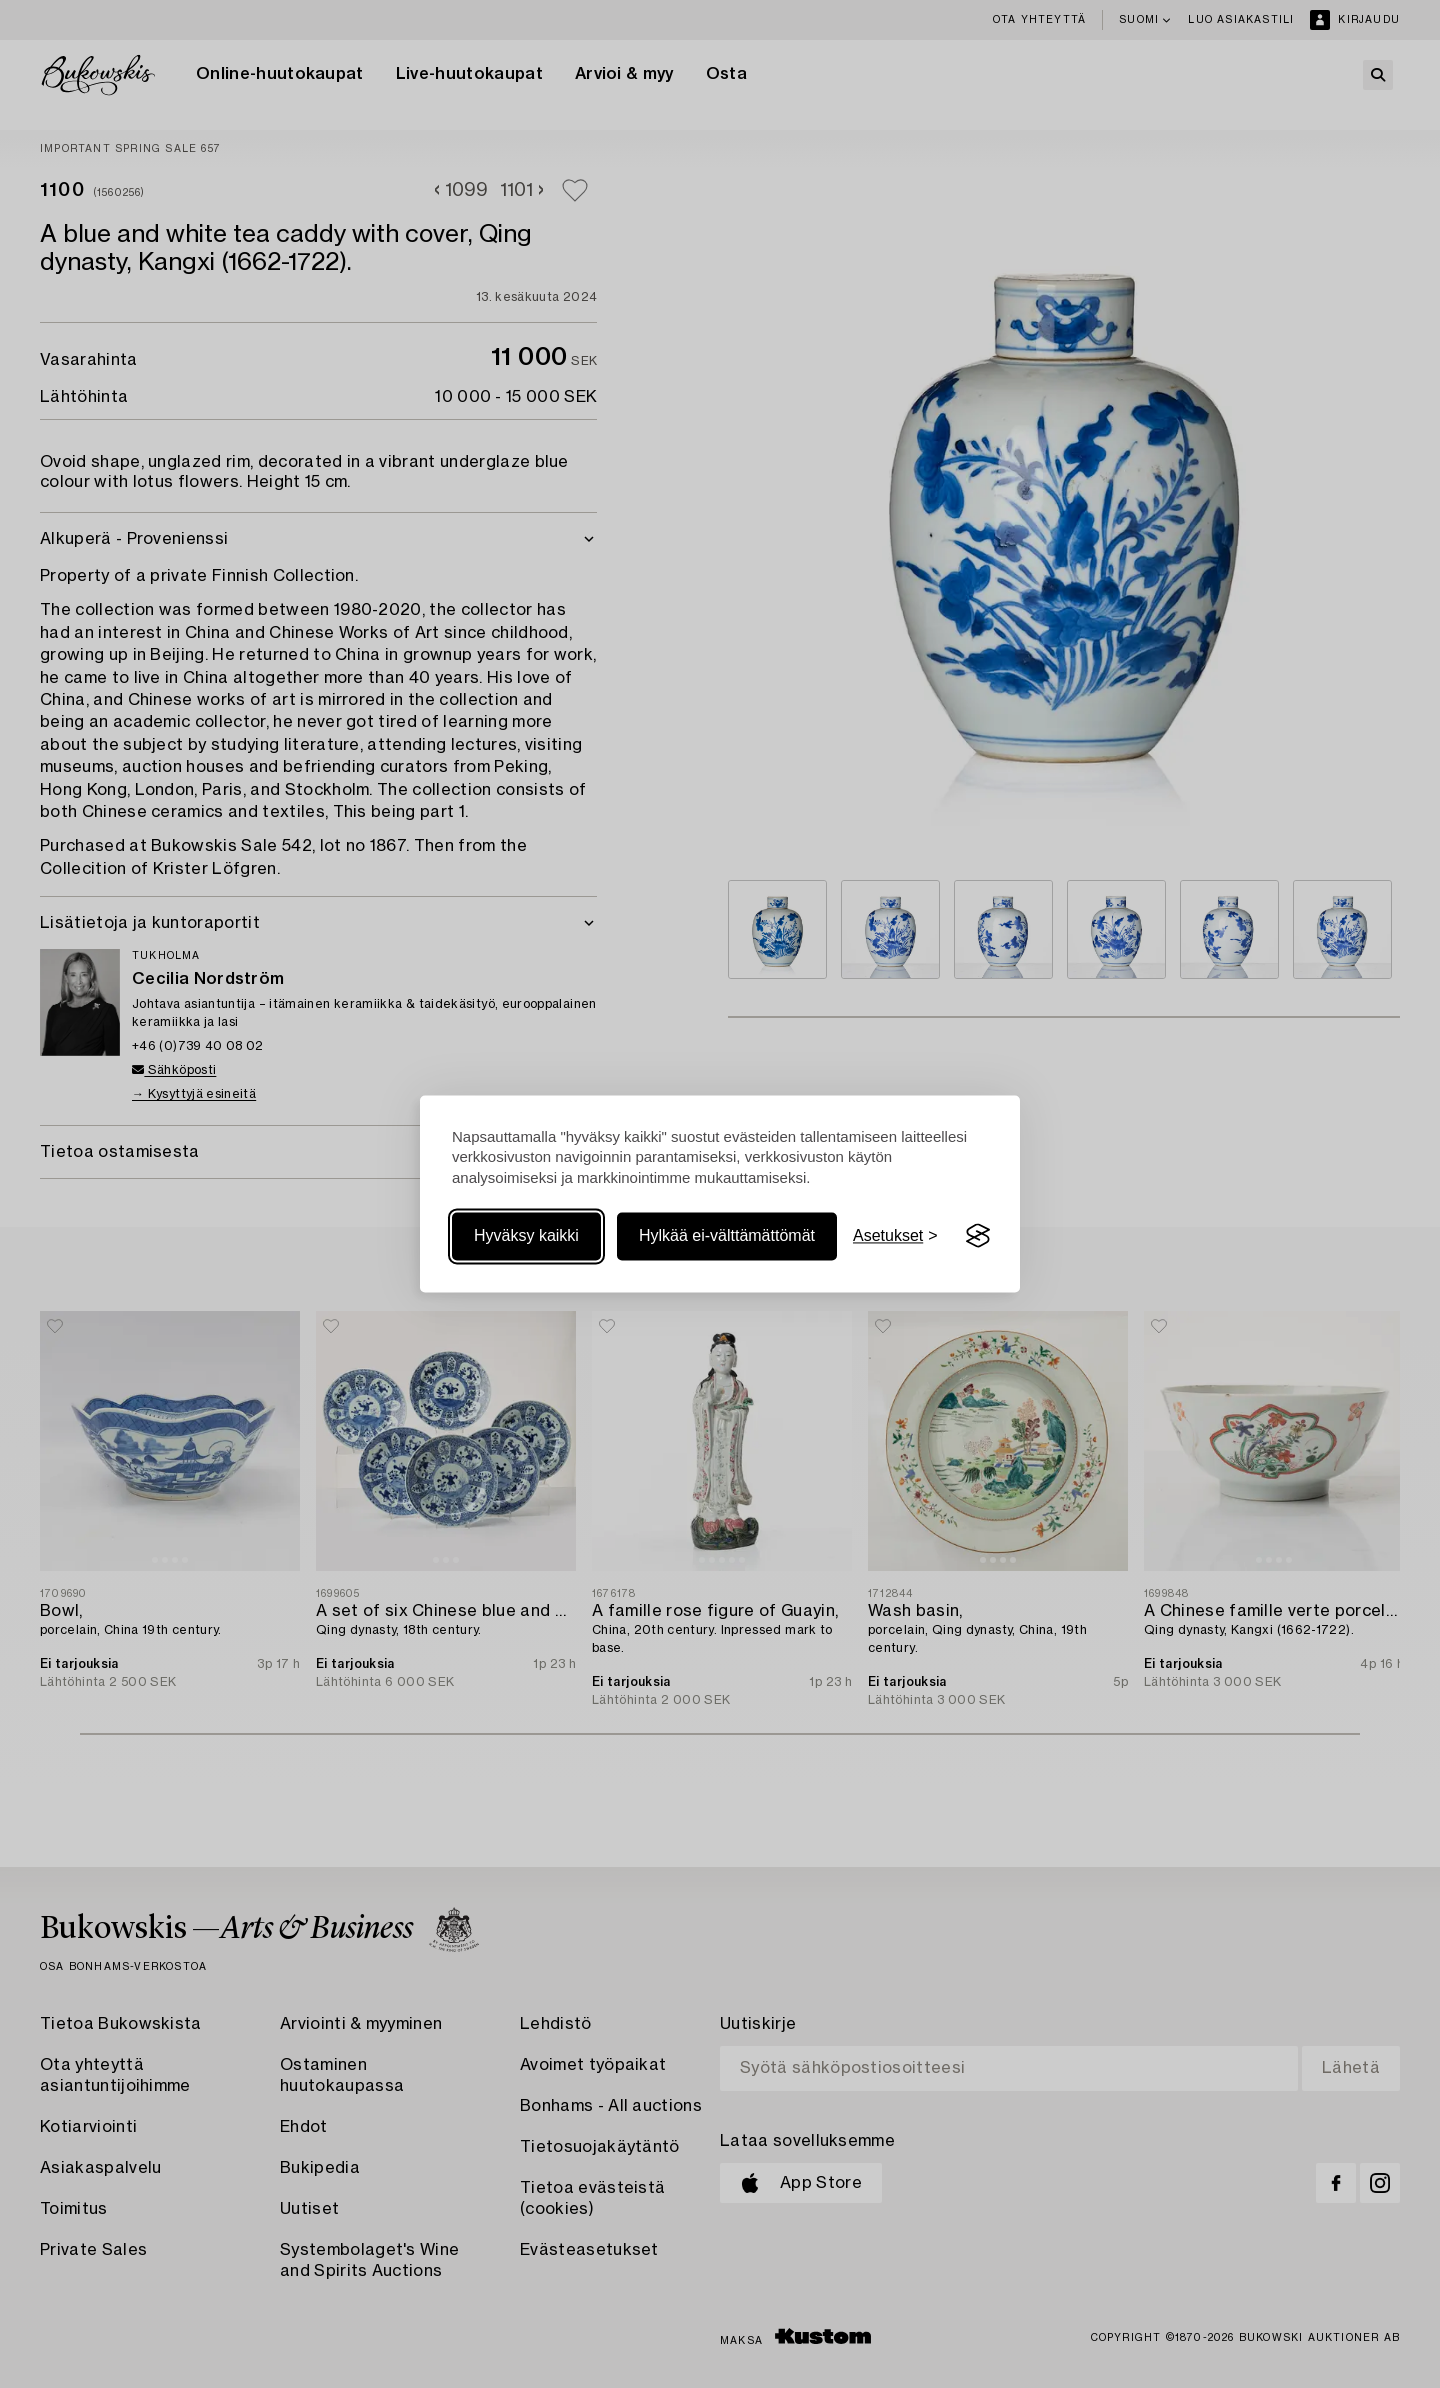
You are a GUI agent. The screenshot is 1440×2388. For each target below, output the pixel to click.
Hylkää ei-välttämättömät (727, 1235)
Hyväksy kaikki (526, 1235)
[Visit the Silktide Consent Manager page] (978, 1236)
